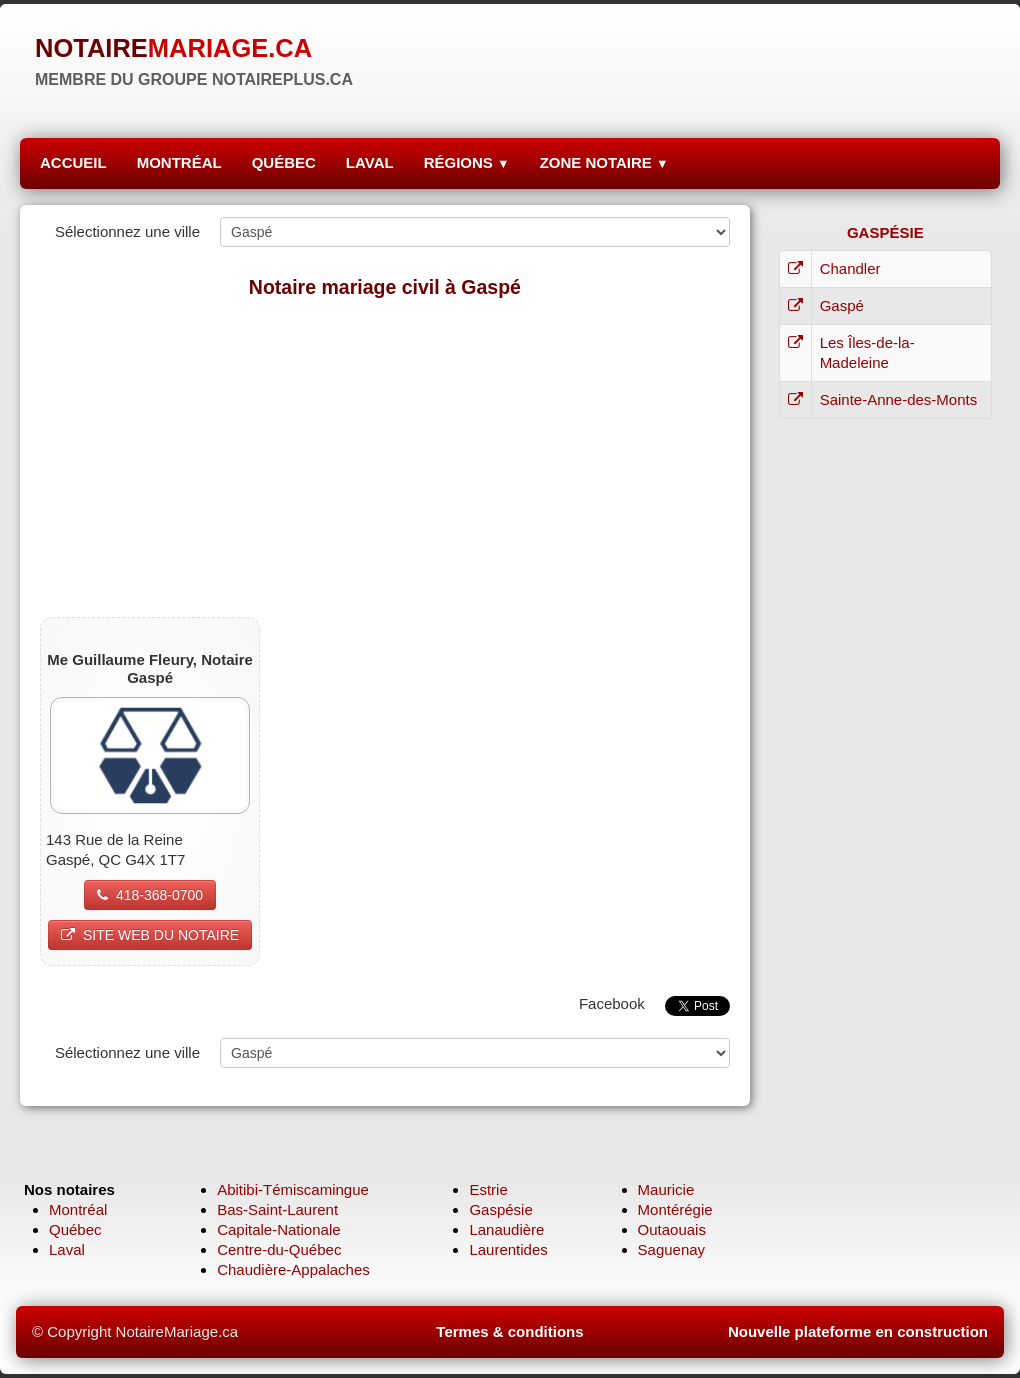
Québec (75, 1229)
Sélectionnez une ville (127, 231)
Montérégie (675, 1209)
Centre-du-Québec (279, 1249)
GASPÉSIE (885, 232)
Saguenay (672, 1249)
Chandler (850, 268)
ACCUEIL (73, 162)
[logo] (194, 60)
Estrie (488, 1189)
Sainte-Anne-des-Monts (899, 399)
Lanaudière (506, 1229)
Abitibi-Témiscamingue (293, 1189)
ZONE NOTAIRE (604, 162)
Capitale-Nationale (278, 1229)
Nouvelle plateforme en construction (858, 1331)
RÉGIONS (467, 162)
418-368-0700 (150, 895)
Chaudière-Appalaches (293, 1269)
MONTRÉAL (179, 162)
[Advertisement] (385, 457)
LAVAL (370, 162)
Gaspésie (500, 1209)
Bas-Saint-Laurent (277, 1209)
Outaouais (672, 1229)
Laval (67, 1249)
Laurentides (508, 1249)
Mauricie (666, 1189)
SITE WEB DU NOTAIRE (150, 935)
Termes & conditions (509, 1331)
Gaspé (842, 305)
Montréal (78, 1209)
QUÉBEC (284, 162)
